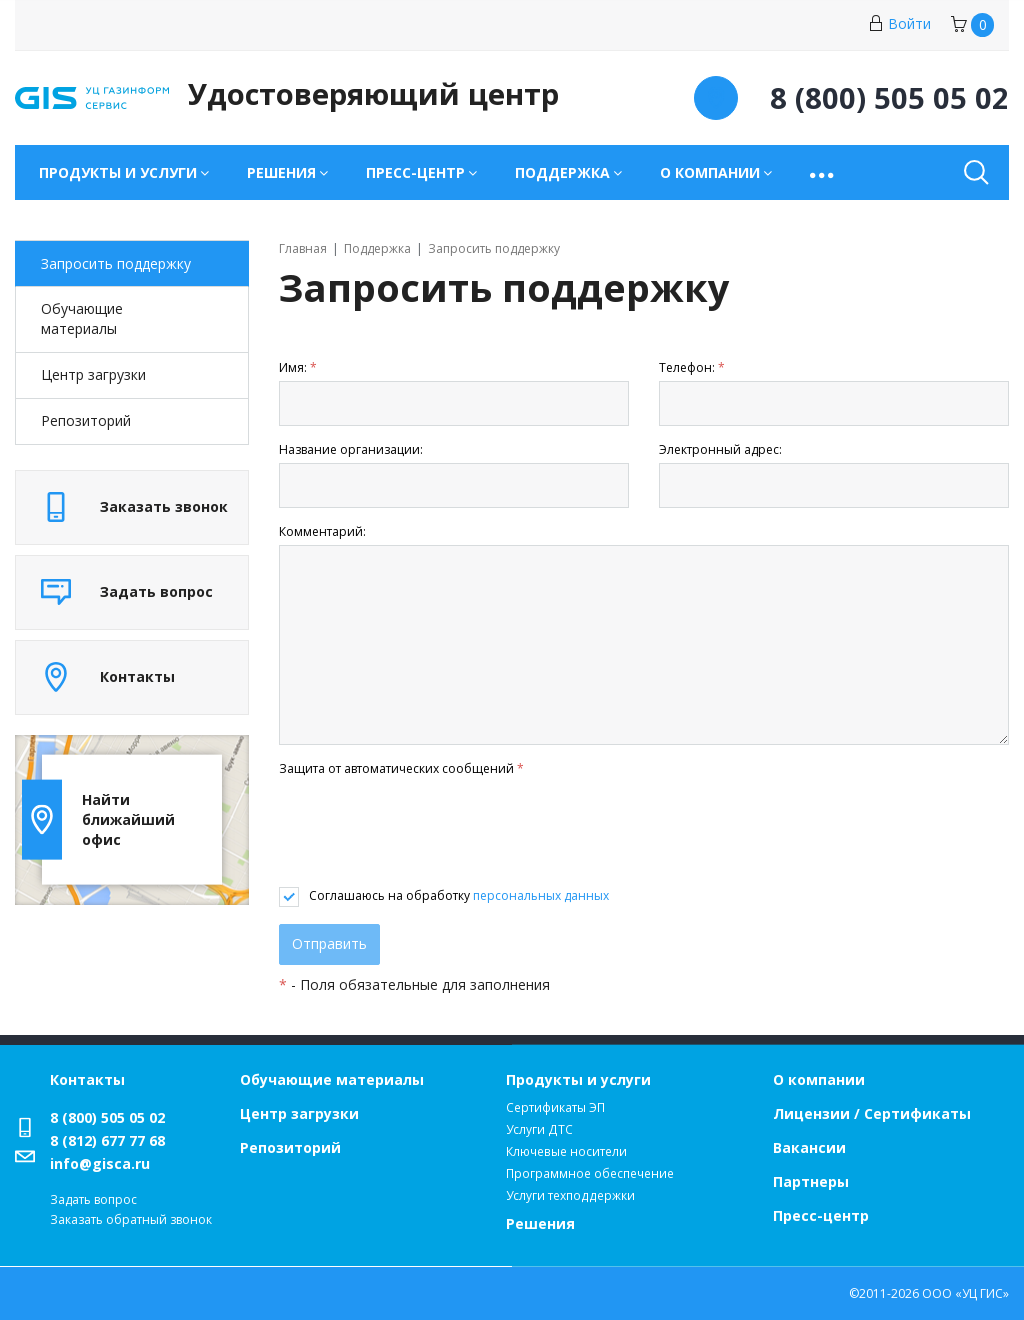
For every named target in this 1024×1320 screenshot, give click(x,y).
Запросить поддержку (116, 263)
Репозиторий (86, 420)
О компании (819, 1079)
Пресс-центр (821, 1215)
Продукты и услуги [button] (118, 172)
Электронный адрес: (720, 449)
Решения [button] (281, 172)
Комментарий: (322, 531)
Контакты (87, 1079)
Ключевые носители (566, 1151)
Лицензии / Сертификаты (872, 1113)
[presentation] (431, 833)
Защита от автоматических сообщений (401, 768)
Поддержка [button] (562, 172)
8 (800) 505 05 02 (107, 1117)
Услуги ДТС (539, 1129)
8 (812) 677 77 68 (107, 1140)
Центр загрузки (93, 374)
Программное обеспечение (590, 1173)
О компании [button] (710, 172)
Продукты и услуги (578, 1079)
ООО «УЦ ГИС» (965, 1293)
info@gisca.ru (100, 1163)
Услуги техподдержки (570, 1195)
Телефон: (692, 367)
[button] (823, 172)
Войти (899, 23)
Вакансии (809, 1147)
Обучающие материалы (82, 318)
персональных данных (541, 895)
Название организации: (351, 449)
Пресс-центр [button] (415, 172)
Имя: (298, 367)
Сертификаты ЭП (555, 1107)
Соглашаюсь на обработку (459, 895)
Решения (540, 1223)
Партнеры (811, 1181)
